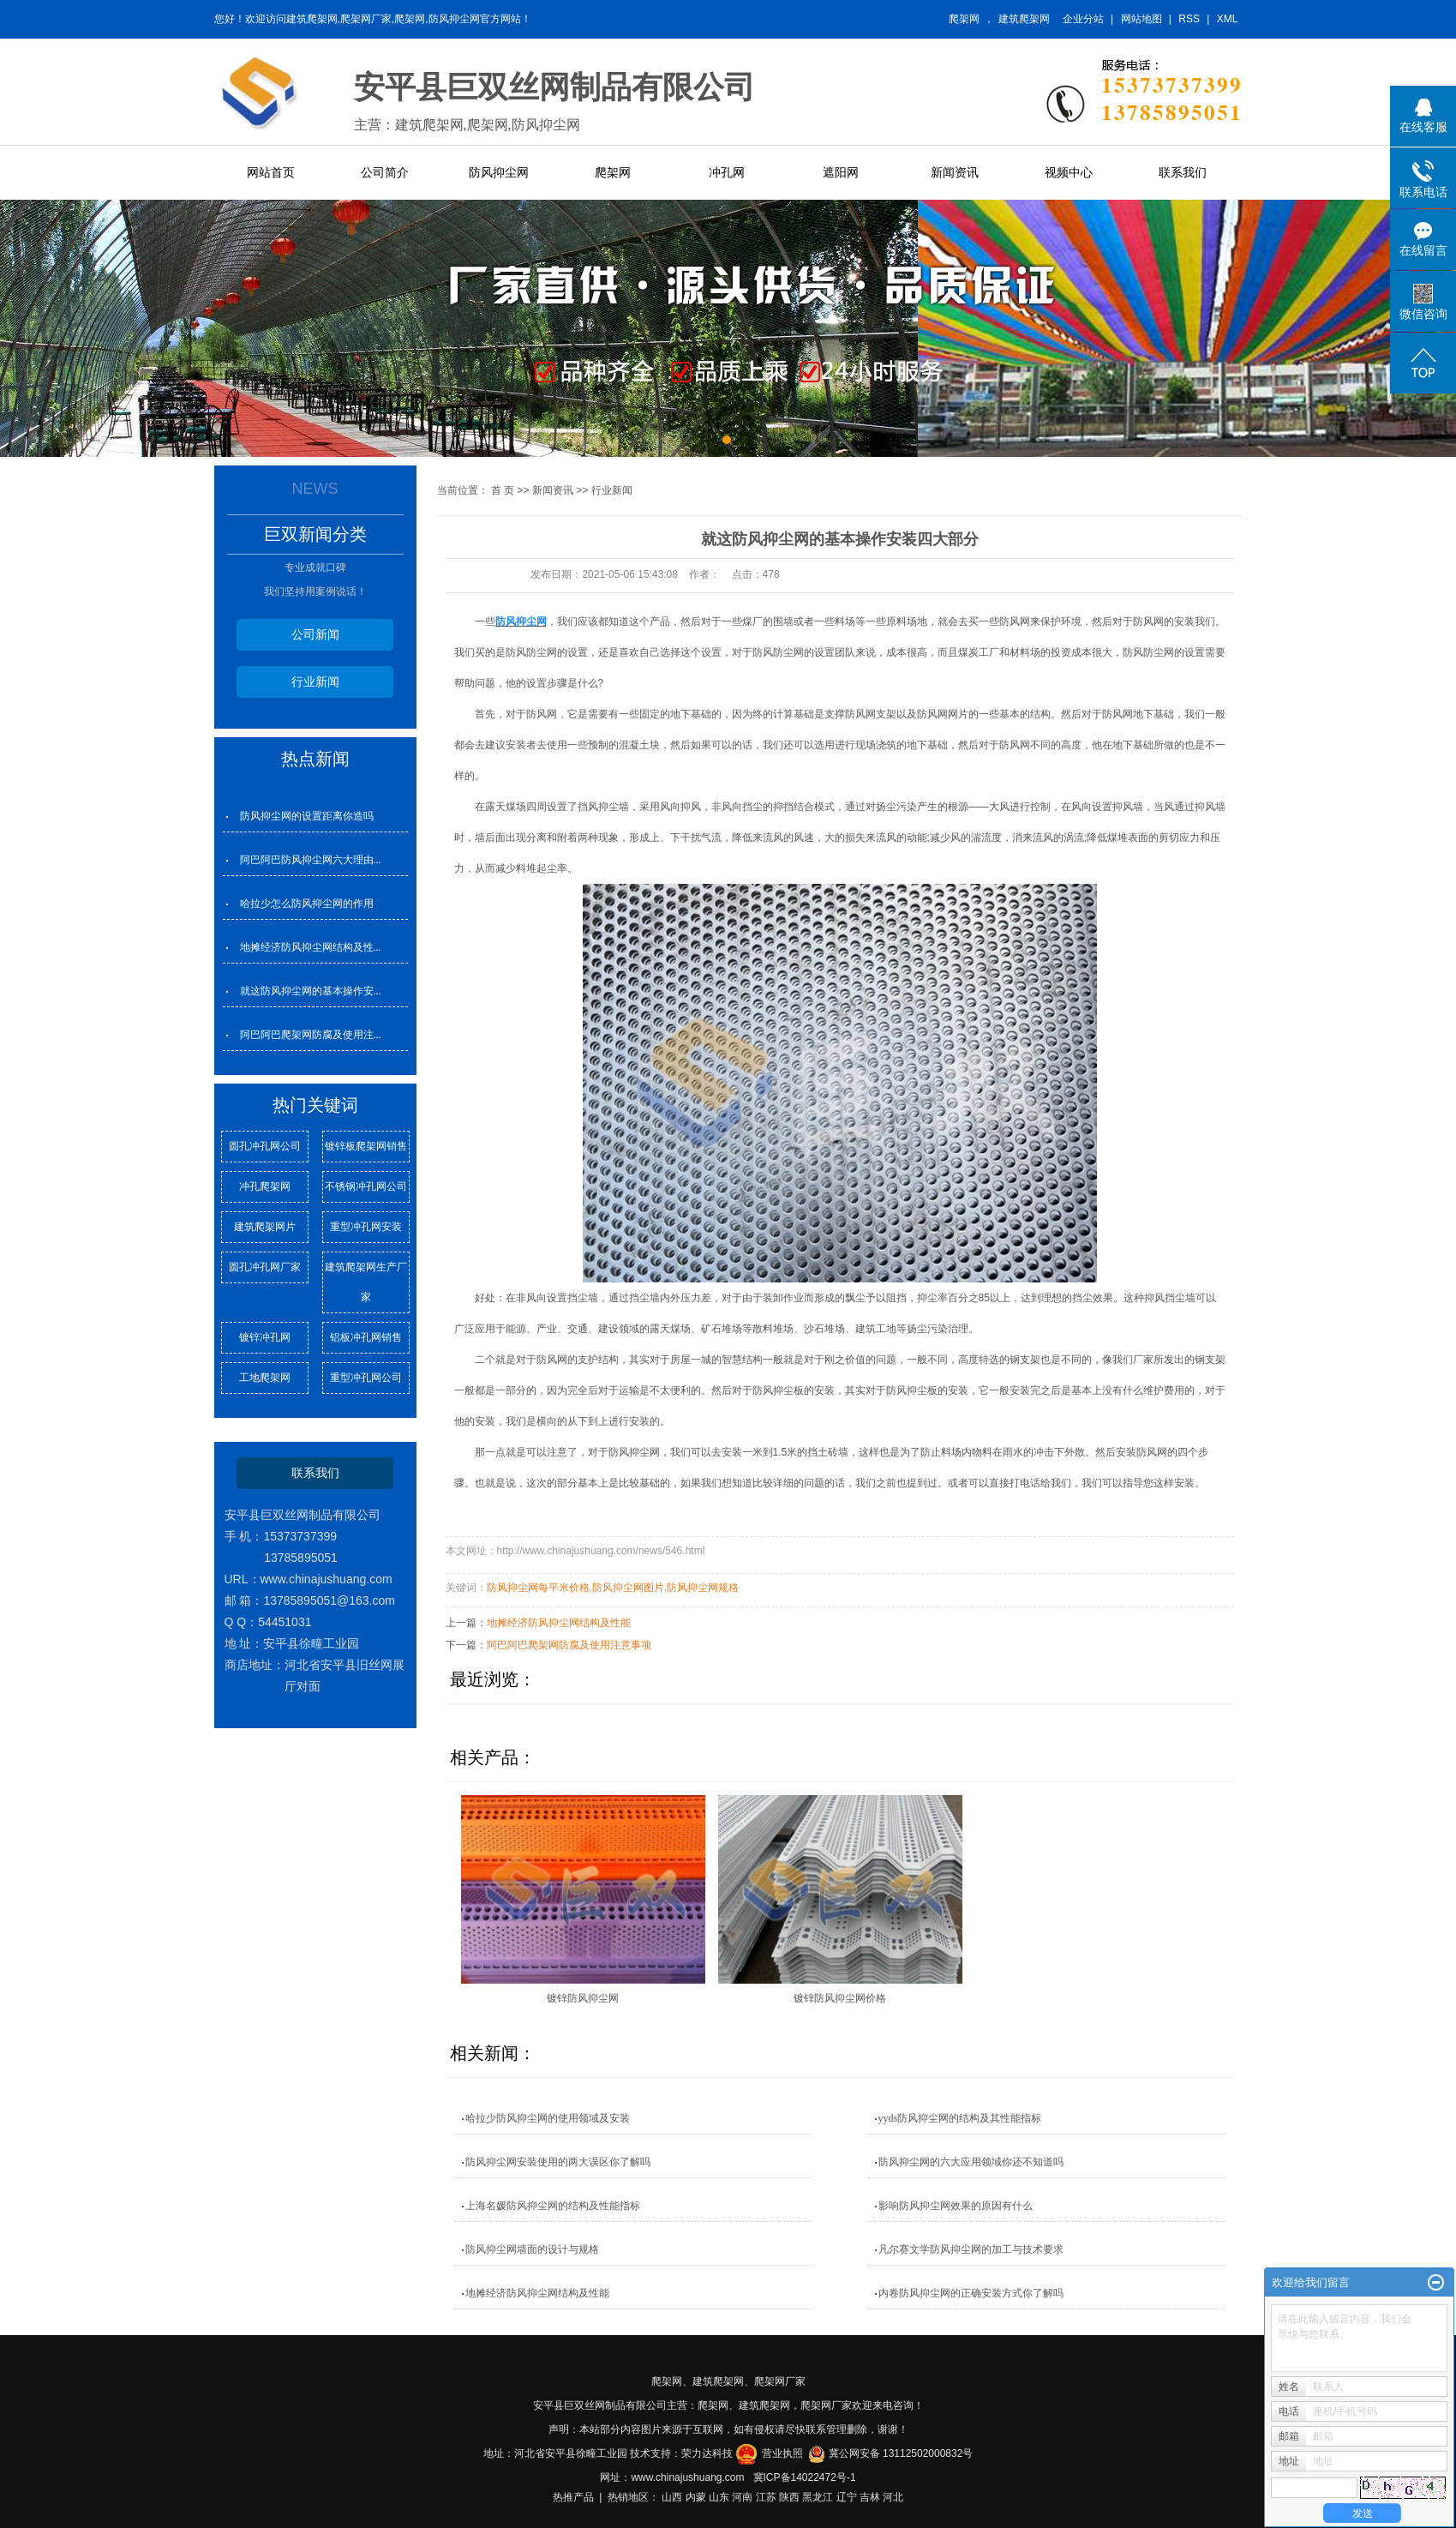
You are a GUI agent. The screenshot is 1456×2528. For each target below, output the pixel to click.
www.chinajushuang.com (687, 2477)
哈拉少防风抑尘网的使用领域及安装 (547, 2118)
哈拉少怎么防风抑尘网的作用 (307, 904)
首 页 (502, 490)
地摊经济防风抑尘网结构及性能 (559, 1623)
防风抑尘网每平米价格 (538, 1588)
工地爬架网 (265, 1378)
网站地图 (1141, 19)
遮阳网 (841, 172)
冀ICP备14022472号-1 (804, 2477)
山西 (672, 2497)
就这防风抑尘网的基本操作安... (310, 991)
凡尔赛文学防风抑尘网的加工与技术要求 (971, 2249)
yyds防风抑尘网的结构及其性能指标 (960, 2118)
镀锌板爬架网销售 (366, 1146)
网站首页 (271, 172)
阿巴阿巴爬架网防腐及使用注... (310, 1035)
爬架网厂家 (780, 2381)
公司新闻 (315, 634)
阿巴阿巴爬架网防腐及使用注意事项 (569, 1645)
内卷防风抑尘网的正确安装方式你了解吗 (971, 2293)
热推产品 (573, 2497)
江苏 (766, 2497)
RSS (1189, 19)
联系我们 (1183, 172)
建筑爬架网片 (265, 1227)
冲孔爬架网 (265, 1186)
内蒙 (696, 2497)
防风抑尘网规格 (703, 1588)
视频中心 (1069, 172)
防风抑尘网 (499, 172)
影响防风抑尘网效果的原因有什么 (955, 2206)
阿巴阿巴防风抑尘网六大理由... (310, 860)
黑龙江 (817, 2497)
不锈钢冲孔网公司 (366, 1186)
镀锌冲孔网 (265, 1337)
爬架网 (964, 19)
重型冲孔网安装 (366, 1227)
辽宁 (846, 2497)
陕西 (789, 2497)
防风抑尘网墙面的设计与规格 (532, 2249)
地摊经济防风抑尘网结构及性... (310, 947)
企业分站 (1083, 19)
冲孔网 (727, 172)
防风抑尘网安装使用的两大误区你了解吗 (557, 2162)
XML (1227, 19)
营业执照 (782, 2453)
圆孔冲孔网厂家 (265, 1267)
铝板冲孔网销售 (366, 1337)
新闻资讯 (955, 172)
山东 (719, 2497)
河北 (893, 2497)
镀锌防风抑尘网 (583, 1998)
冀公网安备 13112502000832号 (901, 2453)
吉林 (870, 2497)
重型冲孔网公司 (366, 1378)
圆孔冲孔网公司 (265, 1146)
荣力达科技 (707, 2453)
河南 (742, 2497)
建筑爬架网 (1024, 19)
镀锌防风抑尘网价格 (840, 1998)
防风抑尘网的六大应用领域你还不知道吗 (971, 2162)
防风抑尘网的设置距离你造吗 (307, 816)
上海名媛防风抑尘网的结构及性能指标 (552, 2206)
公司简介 (385, 172)
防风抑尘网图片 (628, 1588)
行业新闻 (315, 681)
